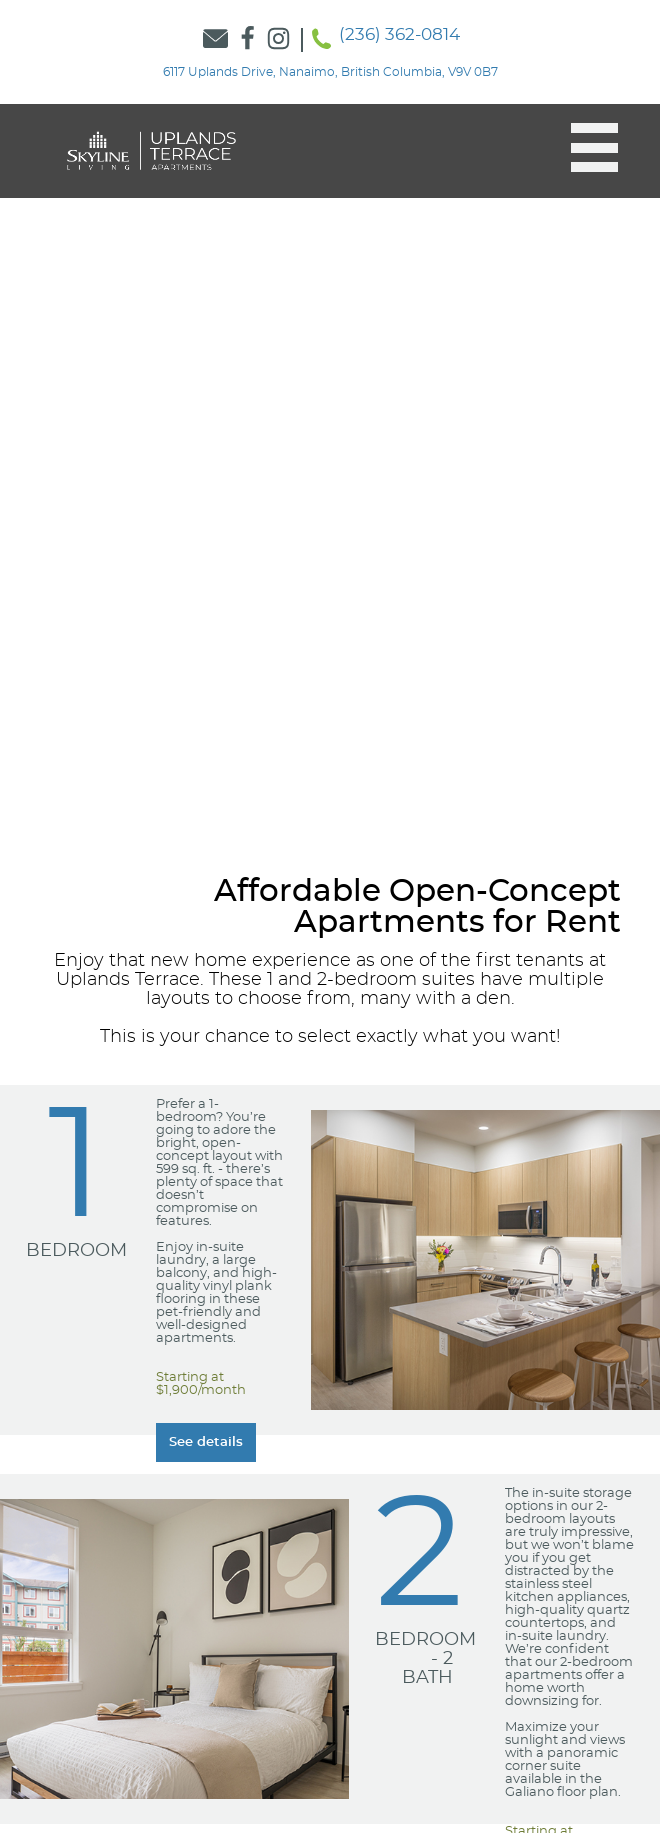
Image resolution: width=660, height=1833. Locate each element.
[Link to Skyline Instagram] (279, 40)
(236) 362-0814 (399, 34)
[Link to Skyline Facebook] (248, 40)
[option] (330, 470)
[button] (584, 148)
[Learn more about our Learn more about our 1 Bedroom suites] (206, 1442)
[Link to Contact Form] (216, 40)
